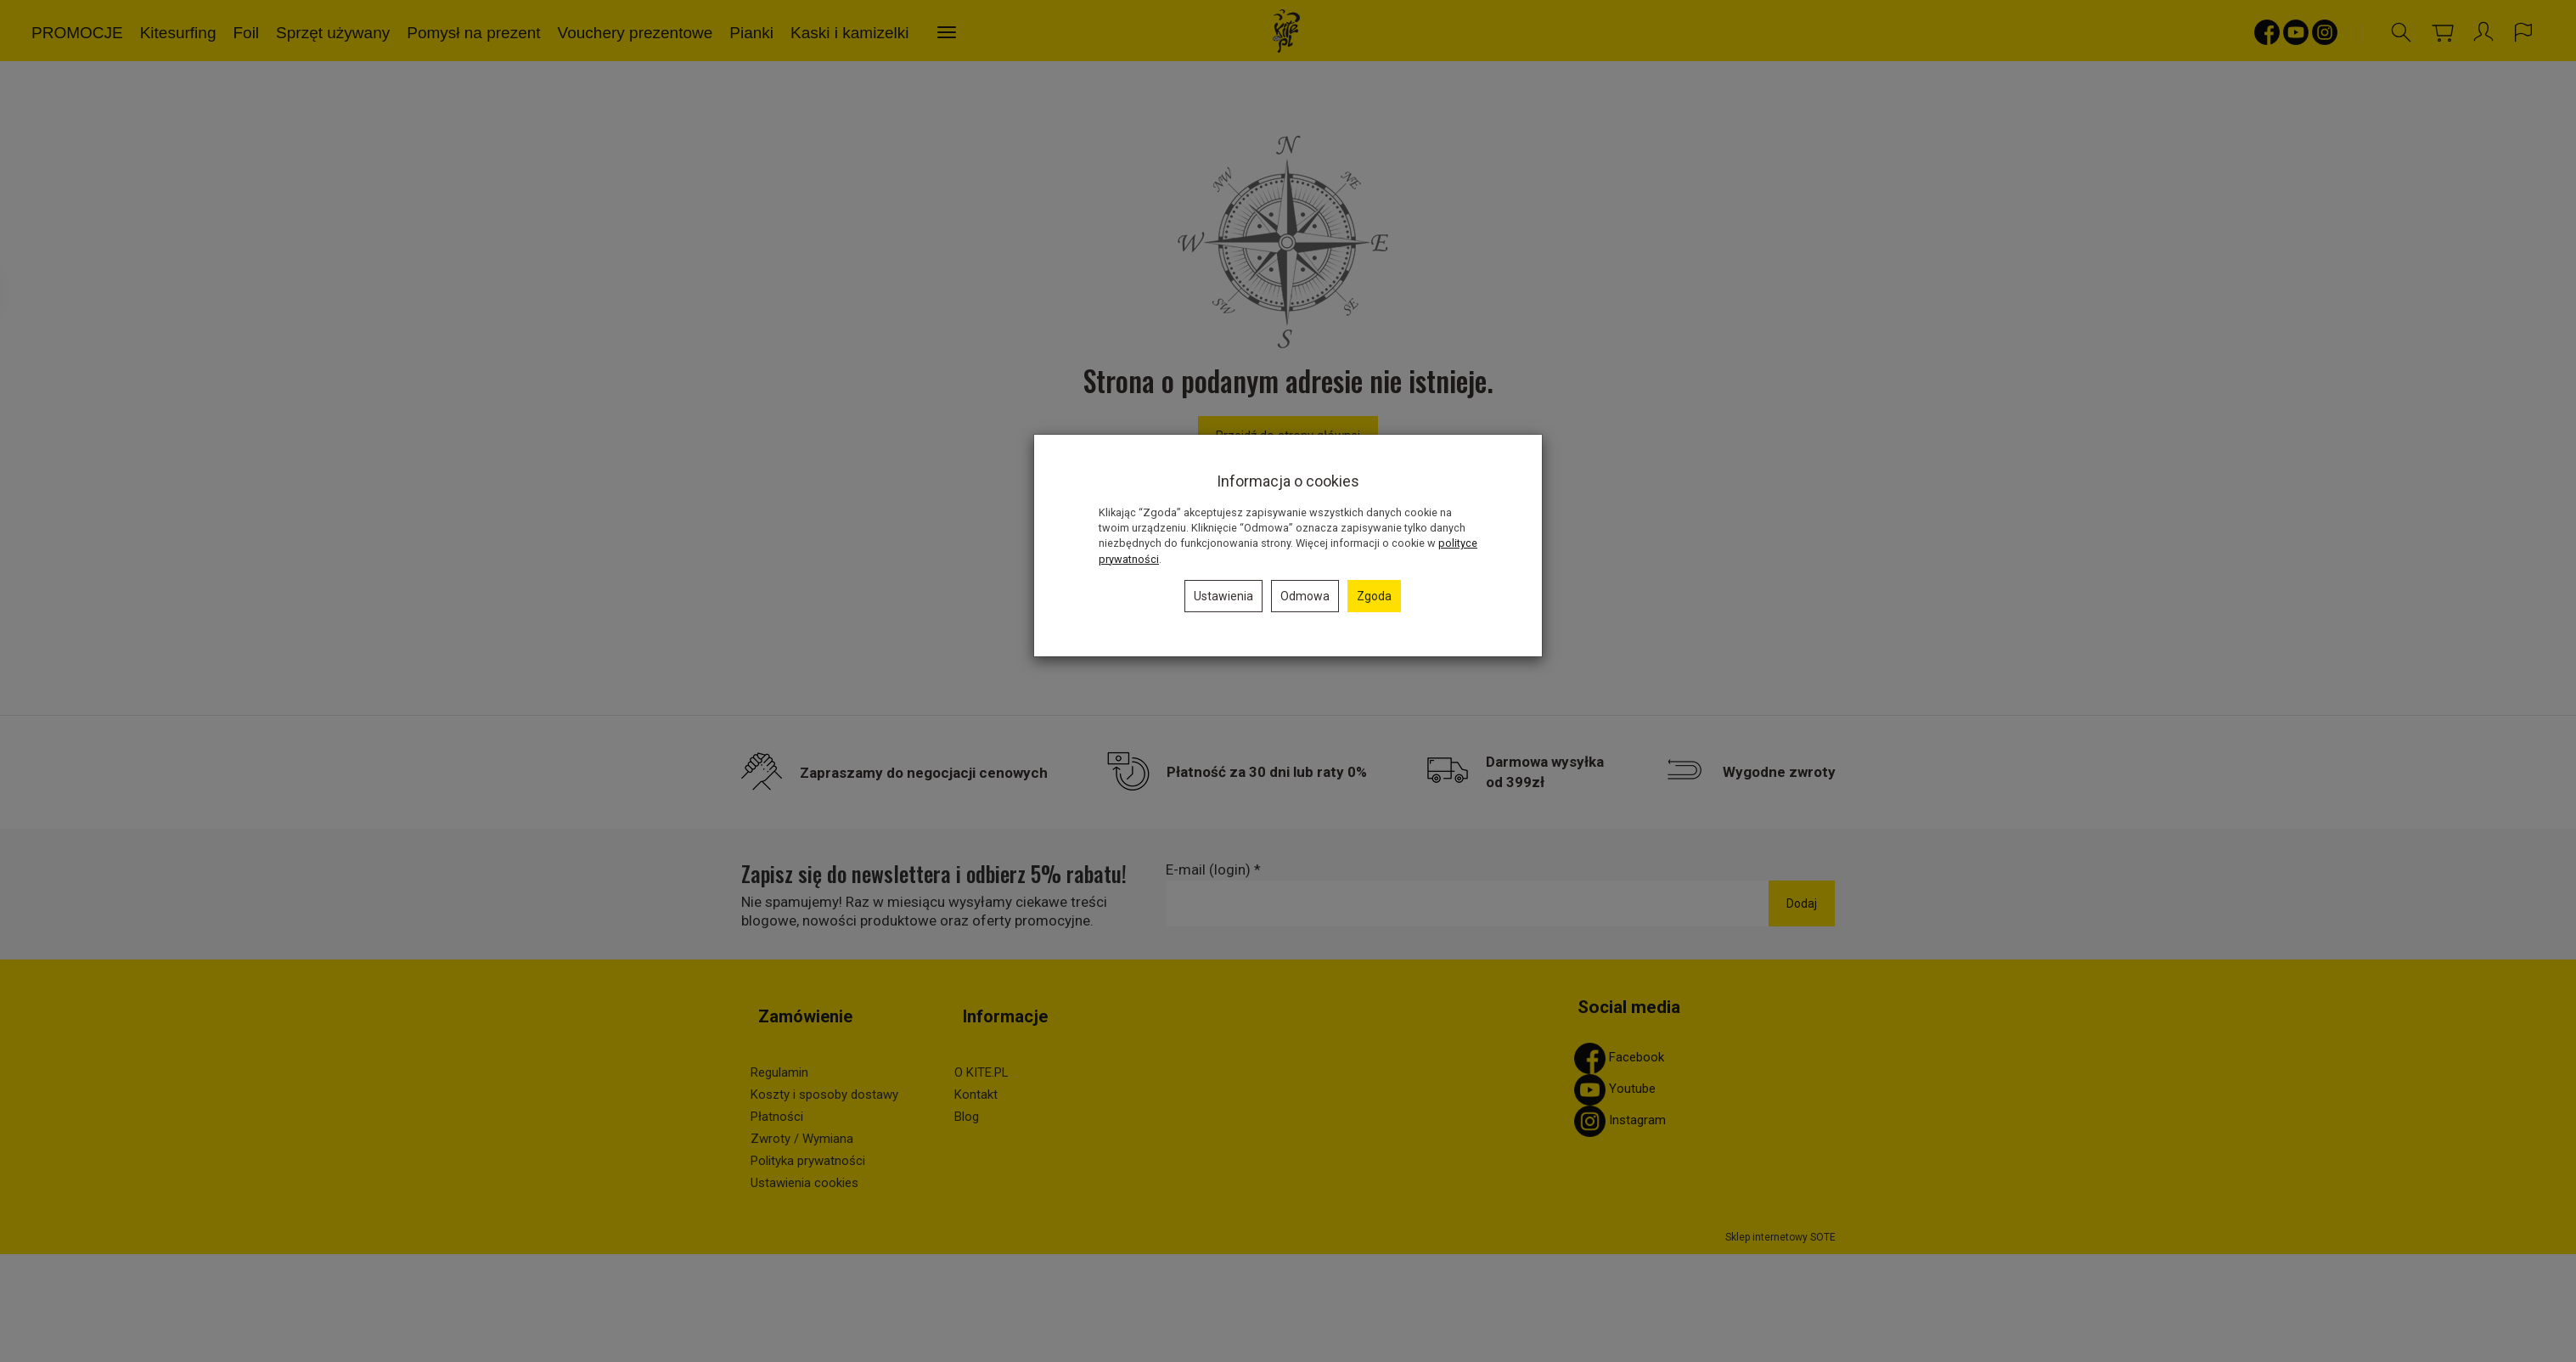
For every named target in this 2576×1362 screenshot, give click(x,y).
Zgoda (1374, 596)
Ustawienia (1223, 596)
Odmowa (1305, 596)
